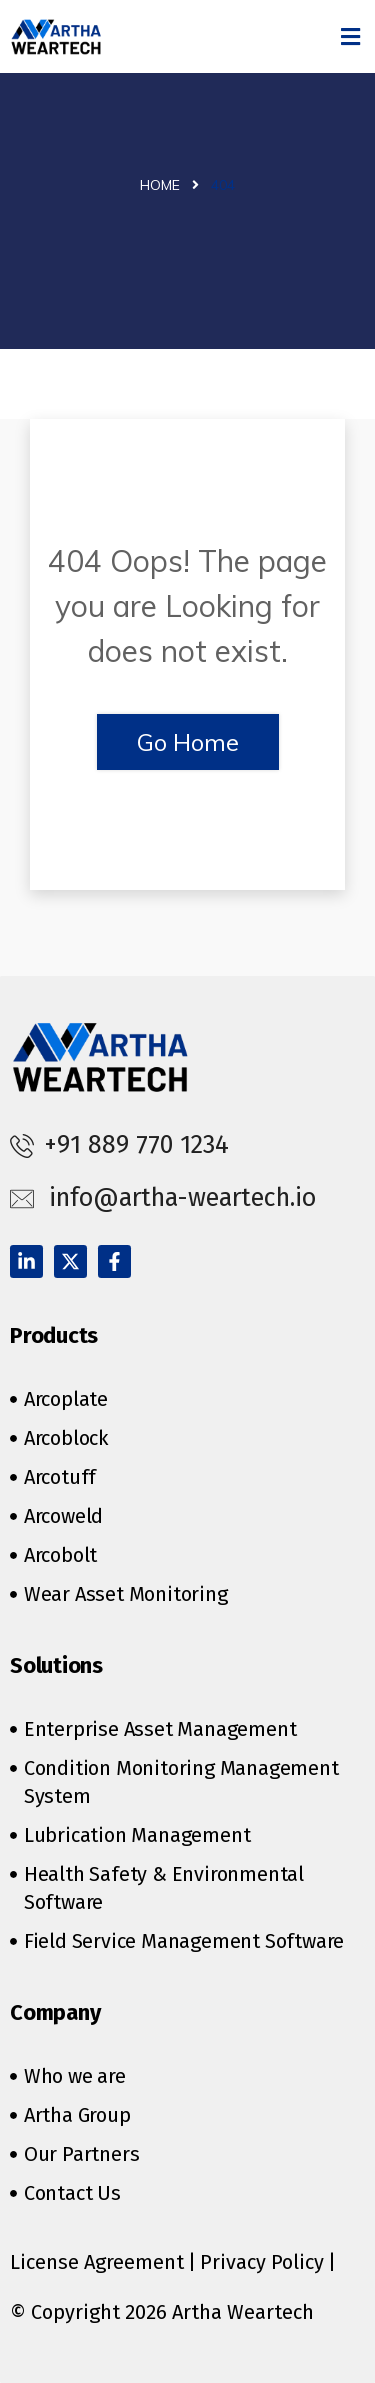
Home (160, 185)
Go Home (188, 742)
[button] (351, 36)
